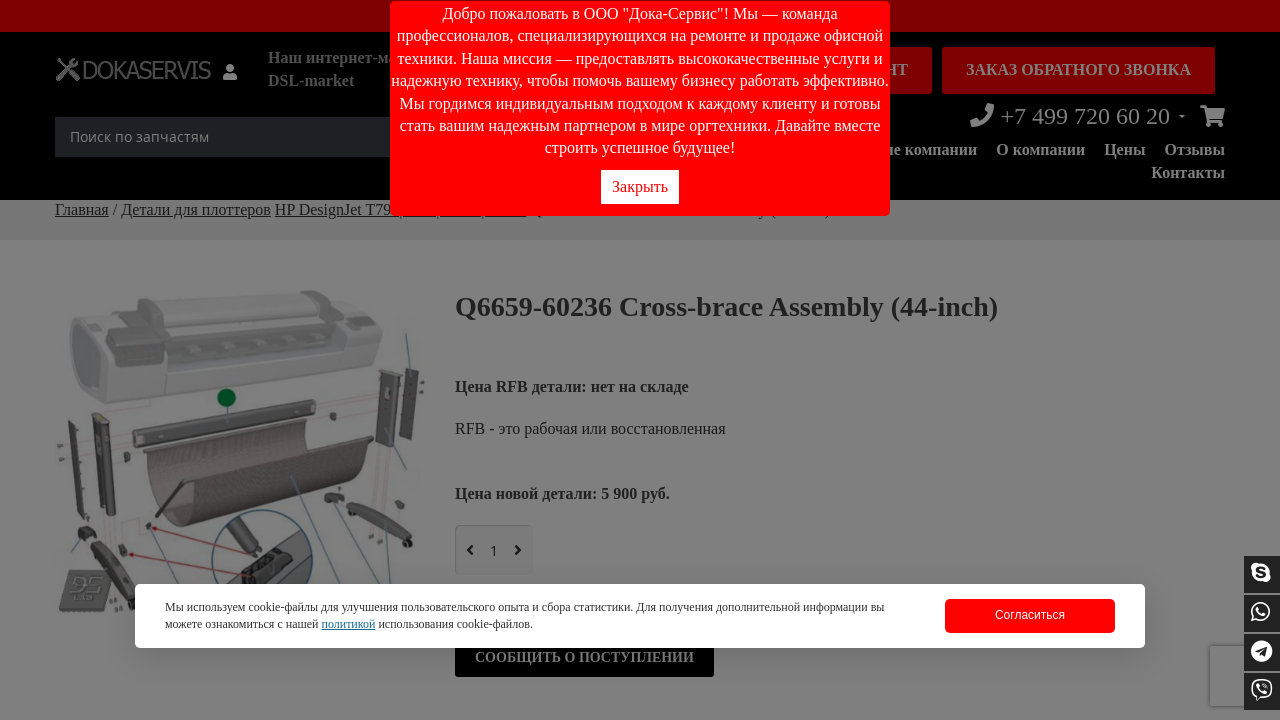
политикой (348, 624)
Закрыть (640, 186)
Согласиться (1030, 615)
